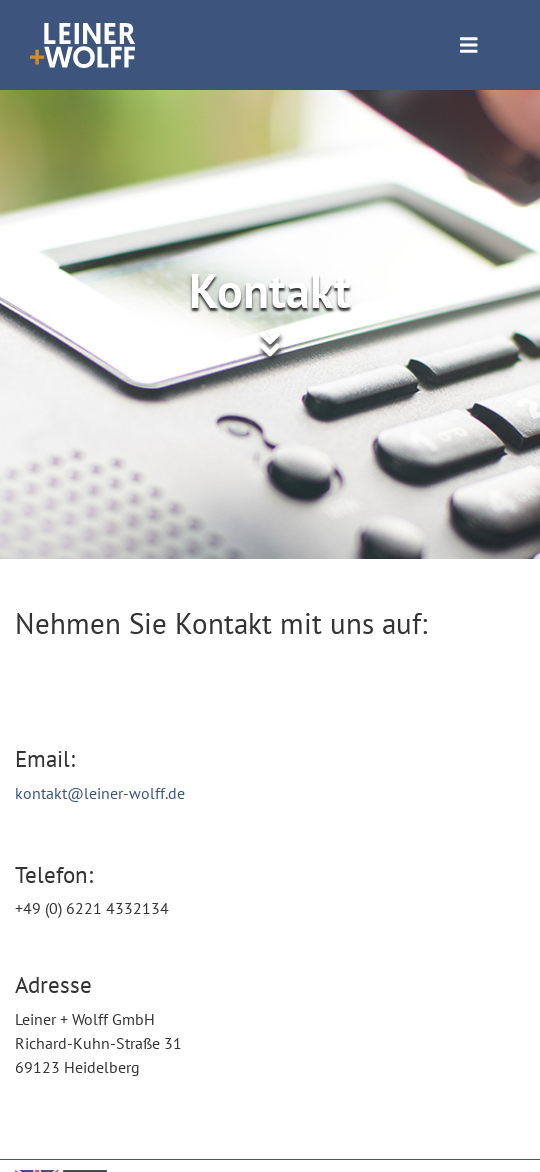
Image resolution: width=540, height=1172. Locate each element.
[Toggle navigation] (469, 45)
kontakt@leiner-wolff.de (100, 793)
